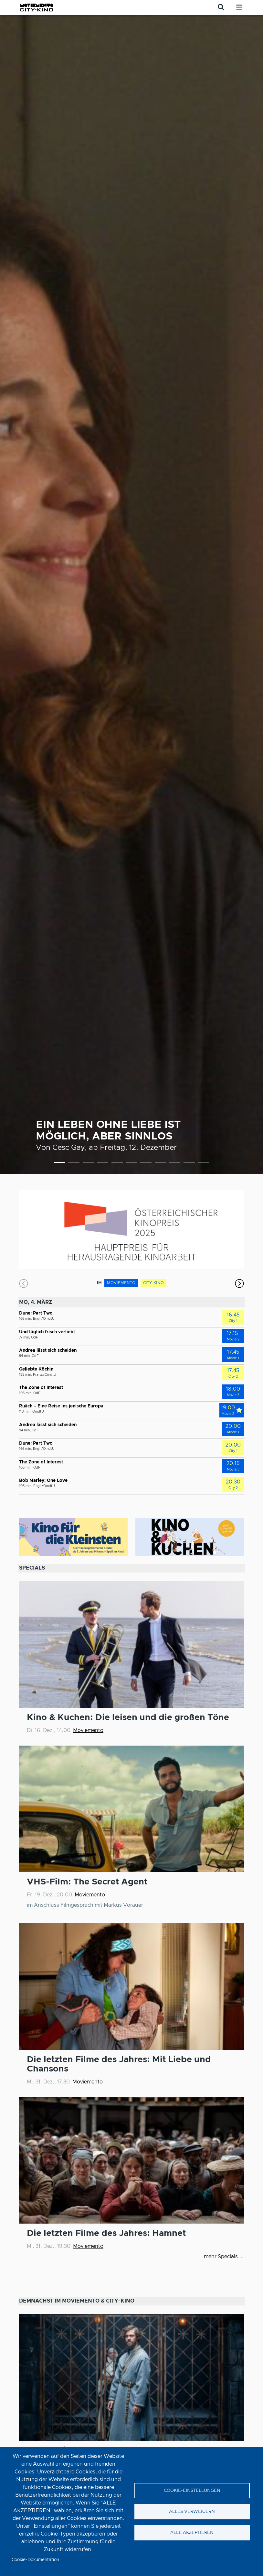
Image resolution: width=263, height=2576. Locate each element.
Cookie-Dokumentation (35, 2560)
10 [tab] (189, 1163)
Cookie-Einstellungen (192, 2490)
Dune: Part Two (36, 1313)
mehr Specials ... (224, 2256)
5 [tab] (117, 1163)
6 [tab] (131, 1163)
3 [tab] (88, 1163)
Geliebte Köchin (36, 1369)
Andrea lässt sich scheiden (48, 1350)
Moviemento (88, 1730)
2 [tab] (73, 1163)
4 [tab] (102, 1163)
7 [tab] (146, 1163)
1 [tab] (59, 1163)
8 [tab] (160, 1163)
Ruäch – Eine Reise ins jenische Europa (61, 1406)
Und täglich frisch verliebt (47, 1332)
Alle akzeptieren (192, 2532)
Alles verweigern (192, 2511)
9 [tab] (174, 1163)
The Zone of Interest (41, 1387)
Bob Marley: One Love (43, 1480)
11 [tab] (203, 1163)
